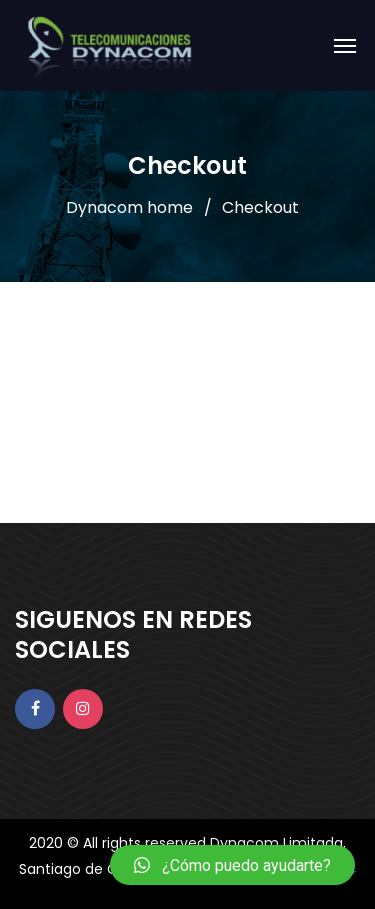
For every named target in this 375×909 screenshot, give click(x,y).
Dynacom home (129, 207)
